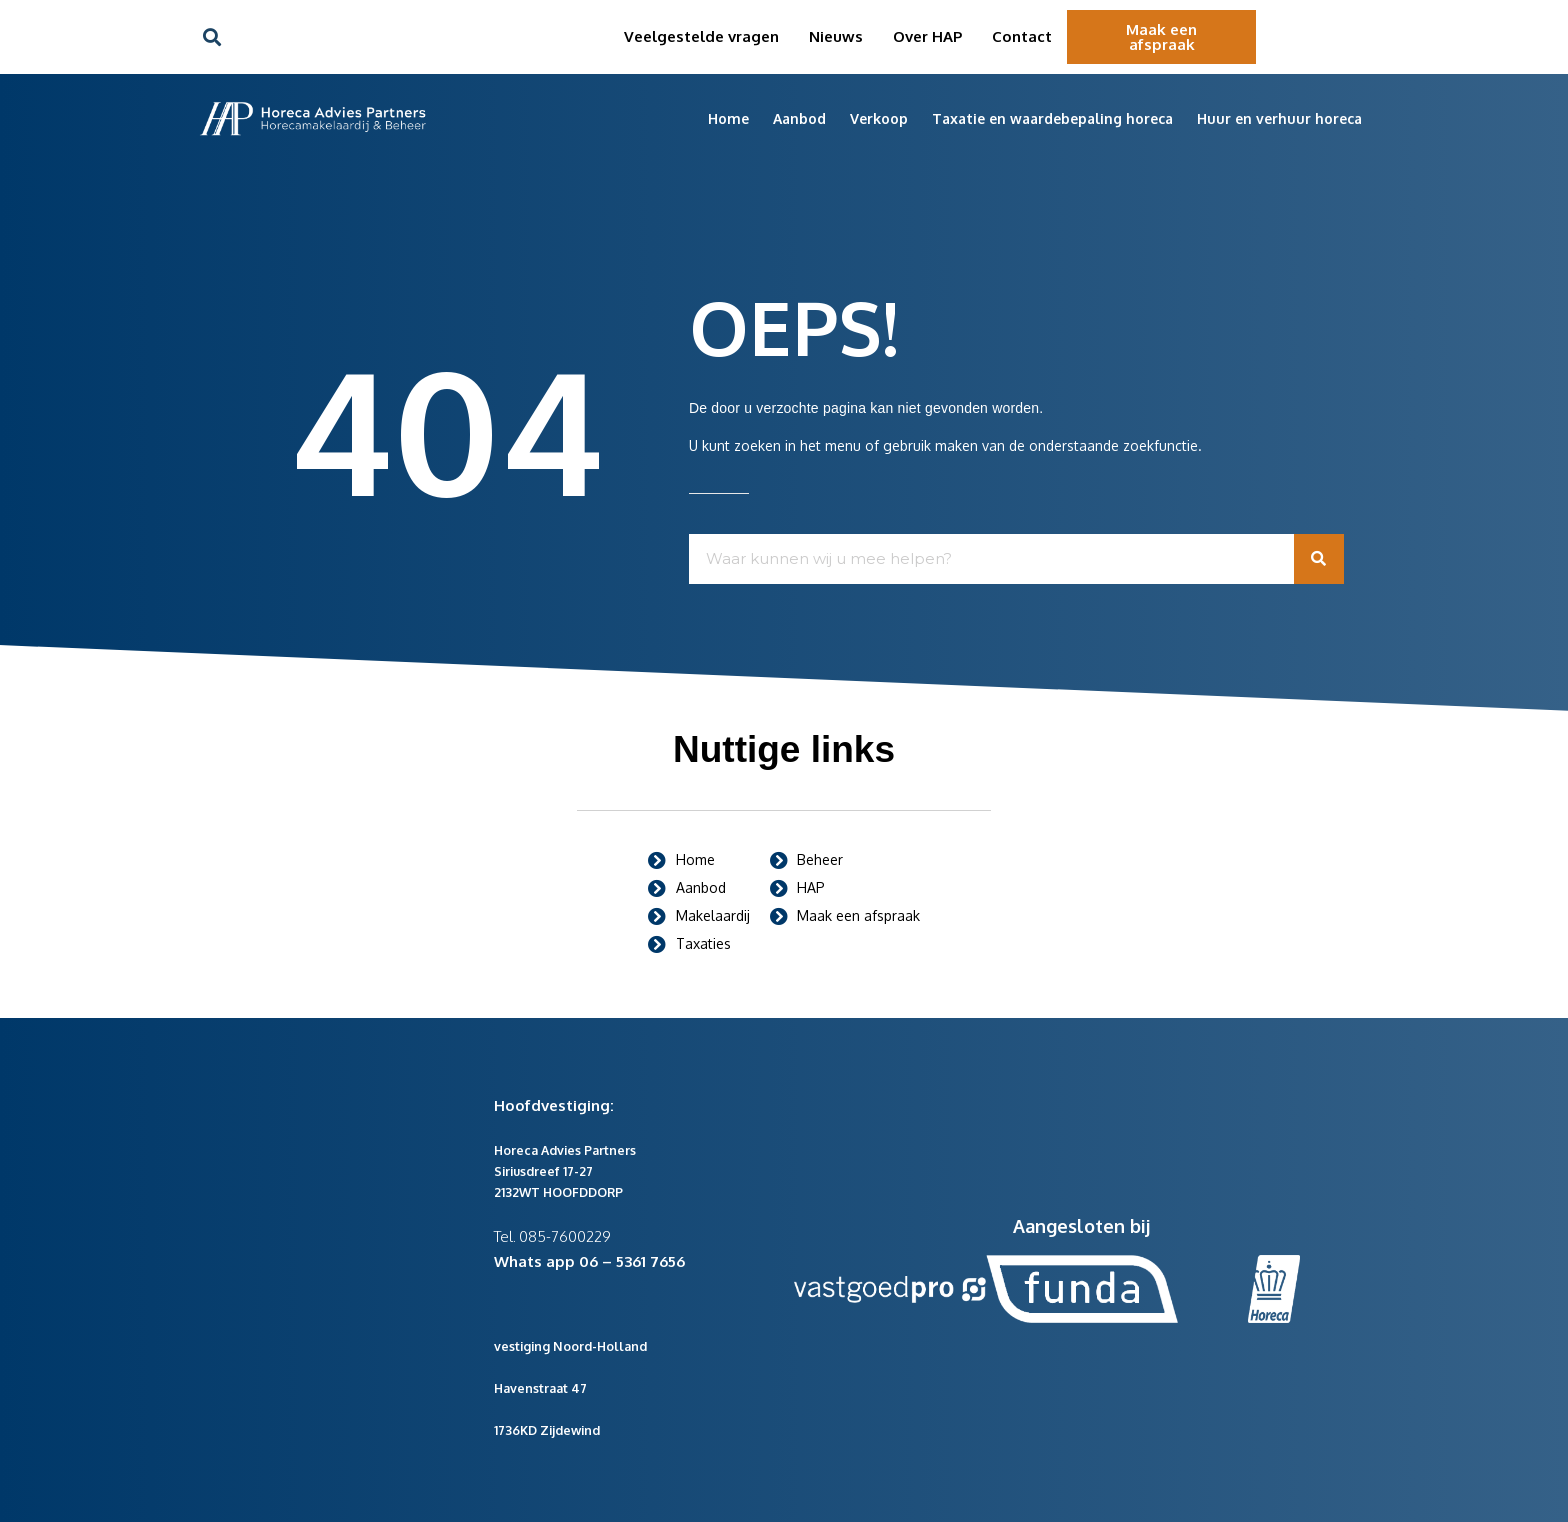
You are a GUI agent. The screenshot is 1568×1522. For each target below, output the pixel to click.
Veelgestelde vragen (701, 36)
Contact (1022, 36)
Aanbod (799, 118)
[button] (211, 37)
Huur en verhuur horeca (1279, 118)
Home (728, 118)
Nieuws (836, 36)
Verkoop (879, 118)
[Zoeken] (1319, 559)
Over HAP (927, 36)
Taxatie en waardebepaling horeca (1052, 118)
